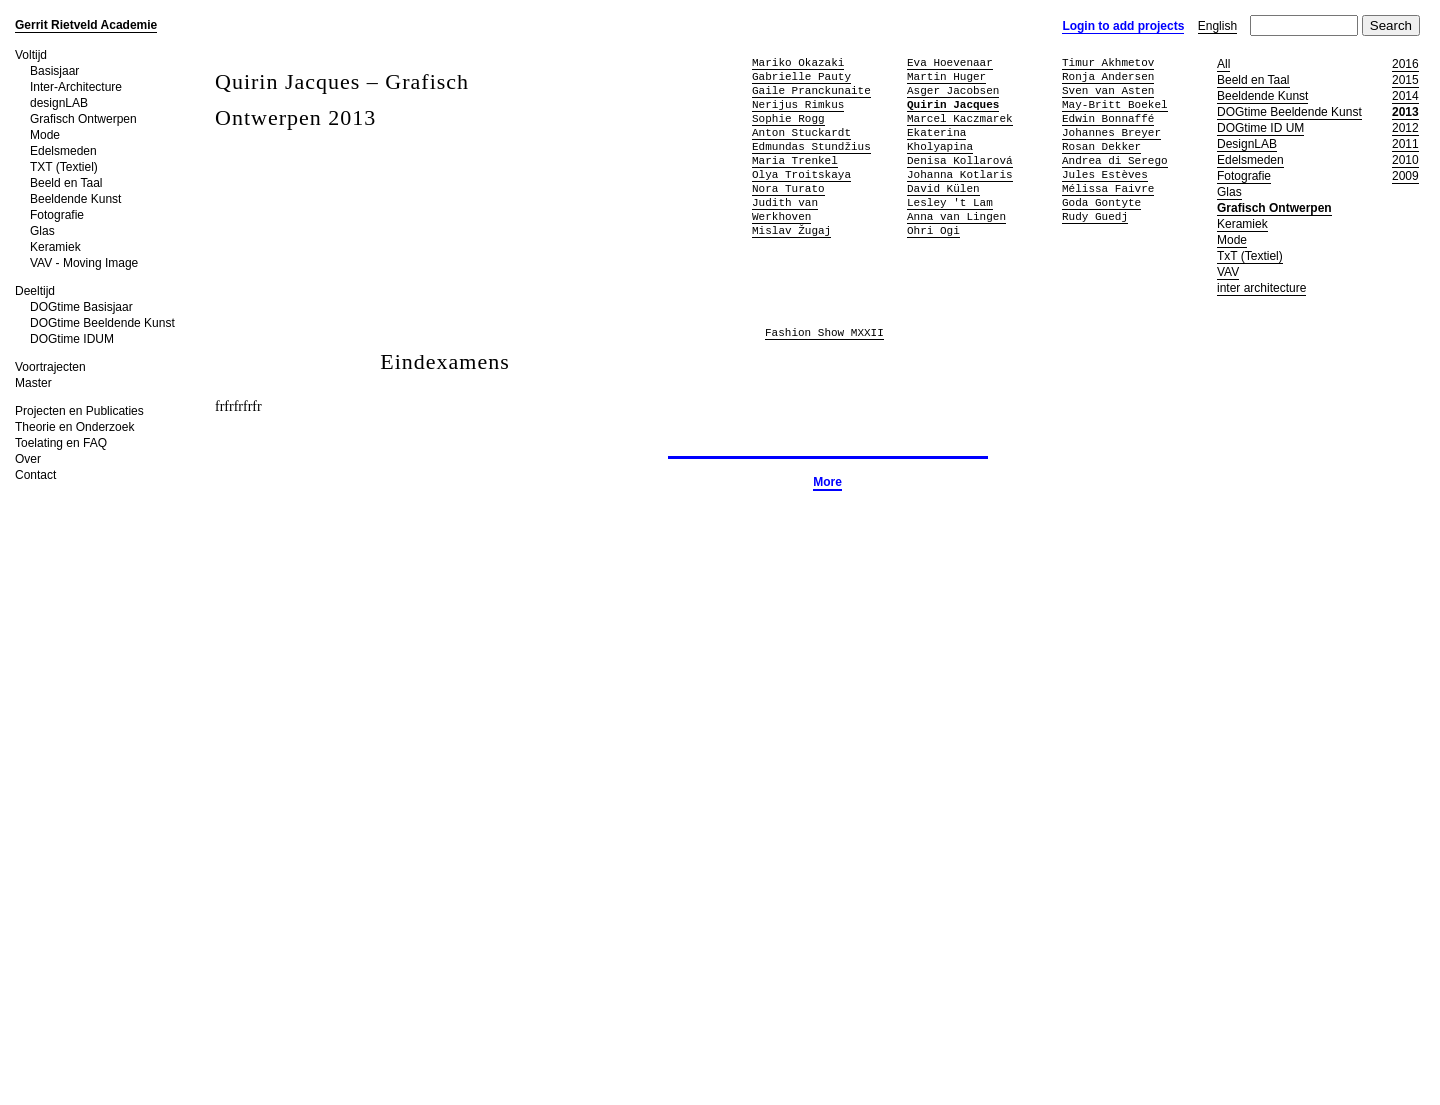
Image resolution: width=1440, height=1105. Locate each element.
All (1223, 64)
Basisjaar (54, 71)
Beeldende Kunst (75, 199)
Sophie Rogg (788, 118)
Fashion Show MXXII (824, 333)
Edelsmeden (63, 151)
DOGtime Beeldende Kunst (102, 323)
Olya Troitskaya (801, 174)
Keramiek (55, 247)
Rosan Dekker (1101, 146)
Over (28, 459)
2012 (1405, 128)
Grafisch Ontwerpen (83, 119)
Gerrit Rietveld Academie (86, 25)
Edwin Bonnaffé (1108, 118)
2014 (1405, 96)
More (827, 482)
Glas (42, 231)
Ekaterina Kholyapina (940, 139)
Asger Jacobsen (953, 90)
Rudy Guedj (1095, 216)
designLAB (59, 103)
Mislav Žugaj (791, 230)
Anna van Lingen (956, 216)
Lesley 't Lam (950, 202)
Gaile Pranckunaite (811, 90)
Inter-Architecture (76, 87)
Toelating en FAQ (61, 443)
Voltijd (31, 55)
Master (33, 383)
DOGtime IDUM (72, 339)
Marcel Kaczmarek (960, 118)
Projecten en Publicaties (79, 411)
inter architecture (1261, 288)
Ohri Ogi (933, 230)
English (1217, 26)
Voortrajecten (50, 367)
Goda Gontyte (1101, 202)
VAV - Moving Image (84, 263)
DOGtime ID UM (1260, 128)
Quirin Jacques (953, 104)
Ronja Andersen (1108, 76)
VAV (1228, 272)
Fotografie (57, 215)
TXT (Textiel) (64, 167)
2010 (1405, 160)
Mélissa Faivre (1108, 188)
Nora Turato (788, 188)
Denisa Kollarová (960, 160)
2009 (1405, 176)
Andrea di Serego (1115, 160)
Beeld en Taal (66, 183)
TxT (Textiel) (1250, 256)
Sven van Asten (1108, 90)
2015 (1405, 80)
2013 (1405, 112)
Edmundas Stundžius (811, 146)
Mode (45, 135)
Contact (35, 475)
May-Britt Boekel (1115, 104)
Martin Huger (946, 76)
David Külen (943, 188)
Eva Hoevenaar (950, 62)
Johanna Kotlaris (960, 174)
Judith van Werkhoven (785, 209)
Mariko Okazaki (798, 62)
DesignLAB (1247, 144)
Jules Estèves (1105, 174)
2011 (1405, 144)
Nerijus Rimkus (798, 104)
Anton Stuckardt (801, 132)
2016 (1405, 64)
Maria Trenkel (795, 160)
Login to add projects (1123, 26)
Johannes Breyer (1111, 132)
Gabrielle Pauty (801, 76)
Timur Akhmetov (1108, 62)
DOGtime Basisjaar (81, 307)
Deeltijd (35, 291)
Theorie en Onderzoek (74, 427)
